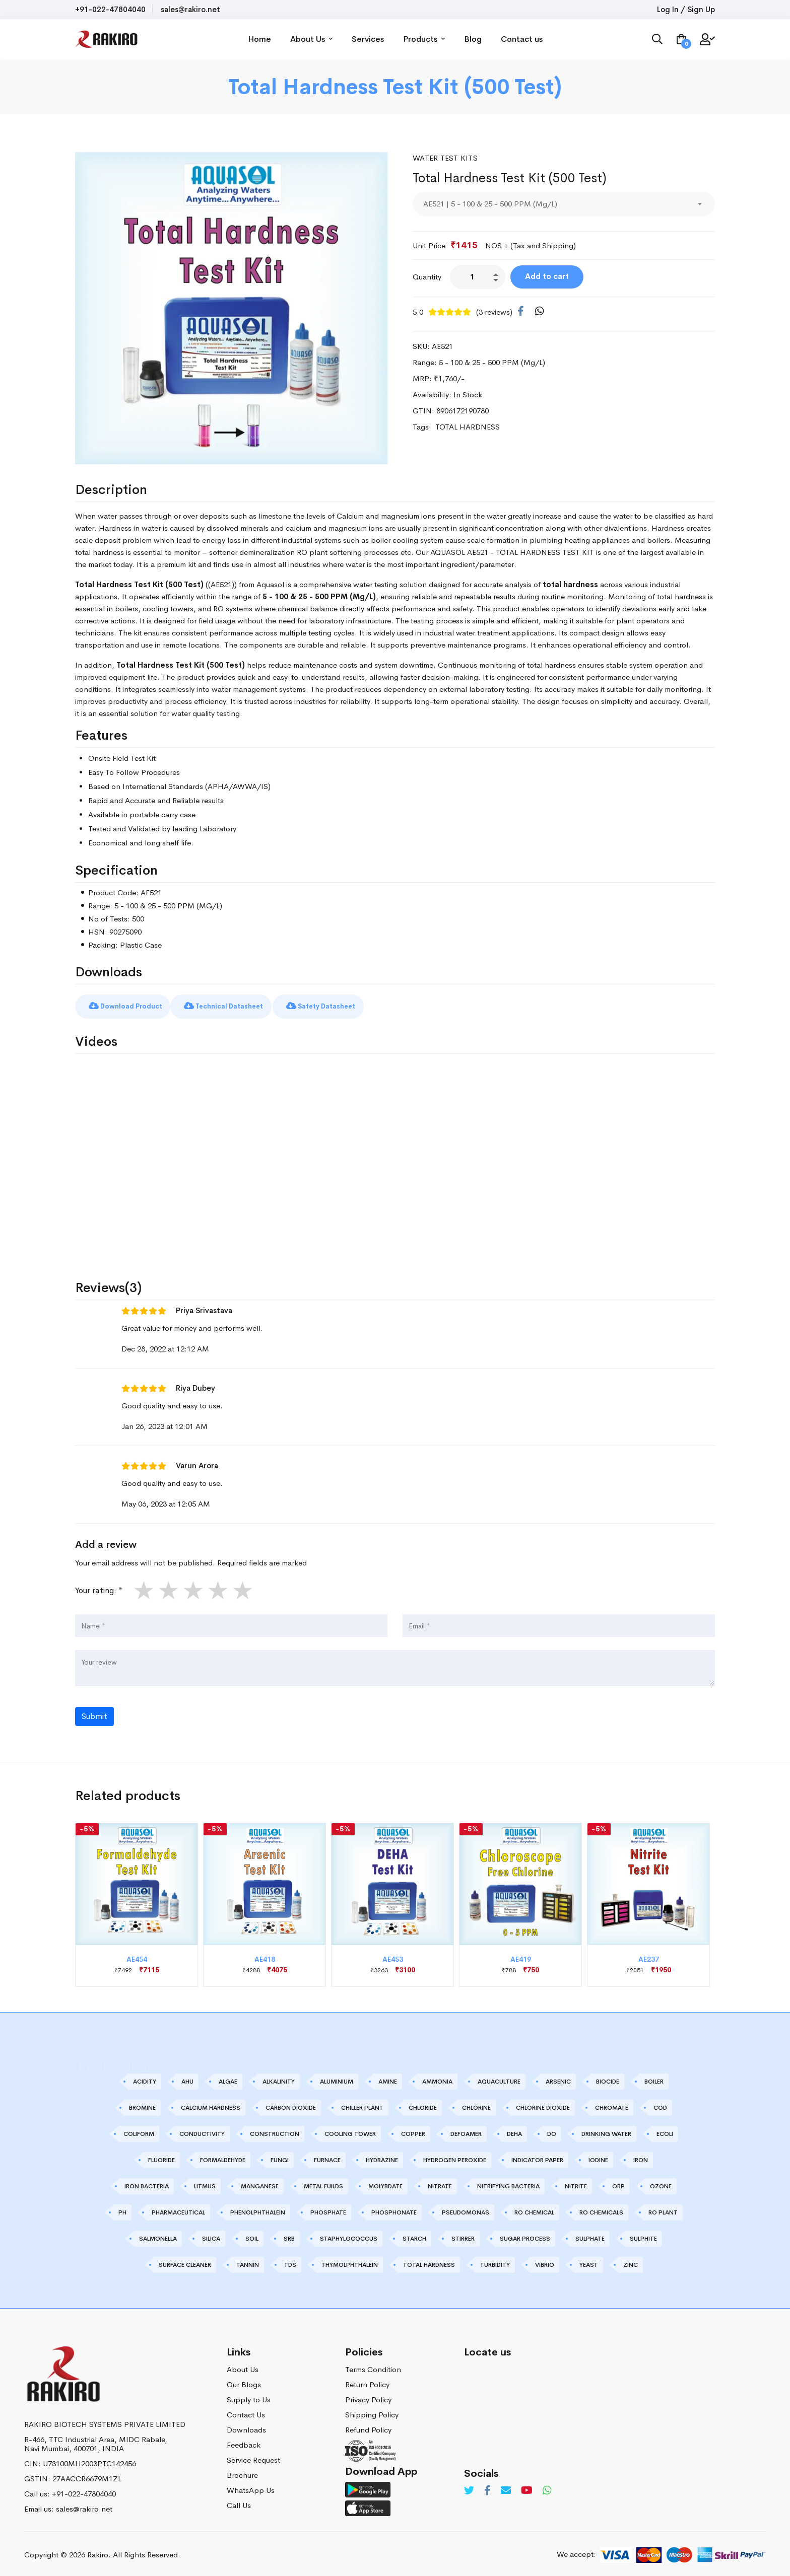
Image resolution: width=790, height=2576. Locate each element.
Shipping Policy (372, 2411)
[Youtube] (527, 2487)
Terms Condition (373, 2366)
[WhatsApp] (539, 312)
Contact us (539, 39)
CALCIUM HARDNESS (210, 2104)
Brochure (242, 2471)
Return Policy (367, 2381)
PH (122, 2209)
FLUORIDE (161, 2157)
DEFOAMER (466, 2130)
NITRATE (440, 2183)
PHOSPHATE (328, 2209)
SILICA (211, 2235)
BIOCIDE (607, 2078)
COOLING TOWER (350, 2130)
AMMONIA (437, 2078)
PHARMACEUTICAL (178, 2209)
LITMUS (205, 2183)
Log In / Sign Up (686, 9)
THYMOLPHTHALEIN (349, 2261)
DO (551, 2130)
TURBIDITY (495, 2261)
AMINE (387, 2078)
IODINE (598, 2157)
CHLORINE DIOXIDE (543, 2104)
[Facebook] (520, 312)
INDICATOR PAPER (537, 2157)
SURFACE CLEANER (185, 2261)
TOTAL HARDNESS (429, 2261)
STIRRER (463, 2235)
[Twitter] (469, 2487)
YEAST (588, 2261)
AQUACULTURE (499, 2078)
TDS (290, 2261)
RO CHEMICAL (534, 2209)
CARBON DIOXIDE (291, 2104)
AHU (187, 2078)
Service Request (253, 2456)
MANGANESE (260, 2183)
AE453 (392, 1955)
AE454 (136, 1955)
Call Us (239, 2502)
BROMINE (142, 2104)
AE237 (648, 1955)
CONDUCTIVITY (202, 2130)
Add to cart (558, 276)
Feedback (243, 2441)
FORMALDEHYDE (222, 2157)
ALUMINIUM (336, 2078)
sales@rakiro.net (190, 9)
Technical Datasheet (253, 1002)
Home (276, 39)
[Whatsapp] (547, 2487)
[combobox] (564, 204)
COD (660, 2104)
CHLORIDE (423, 2104)
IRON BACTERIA (146, 2183)
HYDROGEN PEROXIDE (454, 2157)
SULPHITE (643, 2235)
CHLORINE (476, 2104)
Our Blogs (244, 2381)
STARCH (414, 2235)
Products (441, 39)
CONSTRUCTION (274, 2130)
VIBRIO (544, 2261)
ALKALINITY (278, 2078)
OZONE (661, 2183)
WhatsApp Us (251, 2486)
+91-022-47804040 (110, 9)
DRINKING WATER (606, 2130)
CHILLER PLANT (362, 2104)
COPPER (413, 2130)
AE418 (264, 1955)
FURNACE (327, 2157)
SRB (289, 2235)
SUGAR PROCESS (525, 2235)
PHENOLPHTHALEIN (257, 2209)
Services (385, 39)
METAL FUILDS (323, 2183)
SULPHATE (590, 2235)
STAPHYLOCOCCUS (348, 2235)
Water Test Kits (448, 158)
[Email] (506, 2487)
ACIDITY (144, 2078)
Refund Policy (368, 2426)
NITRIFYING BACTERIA (508, 2183)
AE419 (520, 1955)
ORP (618, 2183)
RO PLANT (663, 2209)
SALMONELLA (158, 2235)
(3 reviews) (494, 312)
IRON (640, 2157)
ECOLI (664, 2130)
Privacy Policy (368, 2396)
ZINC (630, 2261)
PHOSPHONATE (394, 2209)
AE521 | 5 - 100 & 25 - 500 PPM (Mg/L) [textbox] (490, 203)
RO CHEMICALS (601, 2209)
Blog (490, 39)
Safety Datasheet (375, 1002)
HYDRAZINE (382, 2157)
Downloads (246, 2426)
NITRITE (576, 2183)
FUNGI (280, 2157)
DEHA (514, 2130)
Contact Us (246, 2411)
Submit (94, 1712)
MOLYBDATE (385, 2183)
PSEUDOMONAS (465, 2209)
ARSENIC (558, 2078)
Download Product (135, 1002)
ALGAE (228, 2078)
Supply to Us (249, 2396)
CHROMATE (611, 2104)
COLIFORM (138, 2130)
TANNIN (247, 2261)
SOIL (251, 2235)
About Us (328, 39)
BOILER (654, 2078)
